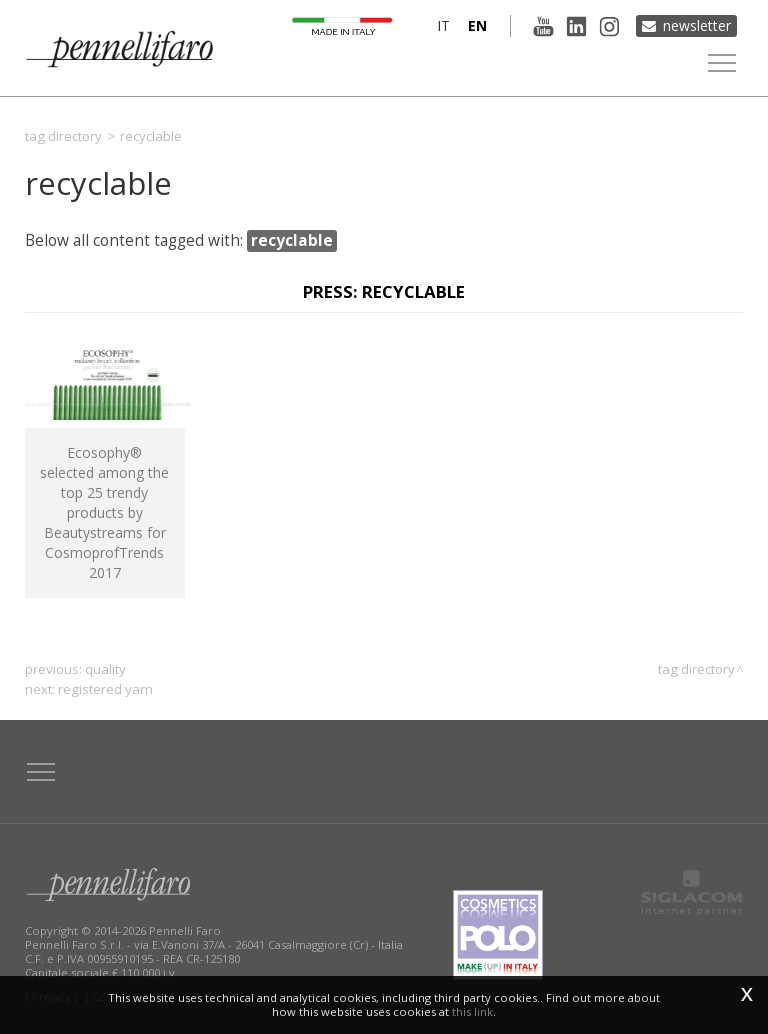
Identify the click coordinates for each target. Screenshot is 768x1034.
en (477, 25)
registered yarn (105, 689)
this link (472, 1011)
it (443, 25)
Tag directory (63, 136)
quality (105, 669)
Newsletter (697, 25)
